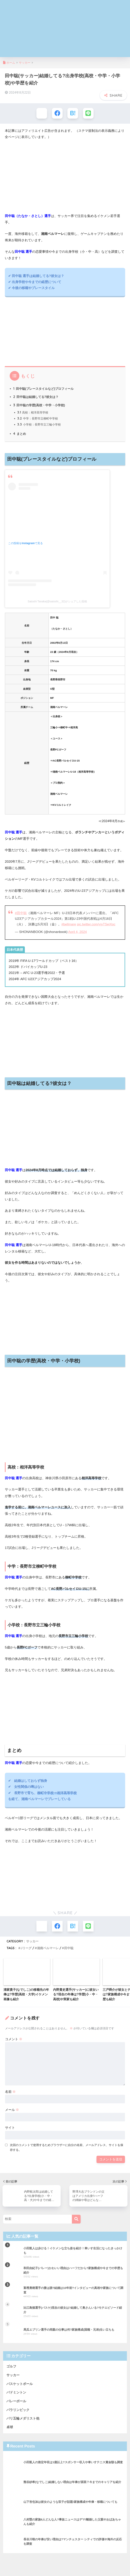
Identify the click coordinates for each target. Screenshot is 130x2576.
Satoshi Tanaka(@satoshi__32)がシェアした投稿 (57, 601)
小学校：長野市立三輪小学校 (39, 424)
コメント (13, 2039)
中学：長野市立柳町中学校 (37, 418)
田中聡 (68, 1948)
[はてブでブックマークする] (72, 113)
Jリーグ (26, 1948)
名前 (10, 2092)
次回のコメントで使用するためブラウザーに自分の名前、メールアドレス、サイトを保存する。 (66, 2147)
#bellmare (68, 924)
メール (12, 2110)
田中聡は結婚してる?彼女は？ (36, 397)
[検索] (76, 2219)
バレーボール (16, 2401)
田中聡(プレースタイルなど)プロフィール (43, 388)
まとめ (19, 433)
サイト (10, 2128)
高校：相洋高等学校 (32, 412)
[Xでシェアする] (41, 113)
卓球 (9, 2427)
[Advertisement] (95, 31)
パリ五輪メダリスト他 (22, 2418)
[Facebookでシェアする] (57, 113)
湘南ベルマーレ (48, 1948)
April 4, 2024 (77, 932)
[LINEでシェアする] (88, 113)
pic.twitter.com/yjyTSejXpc (96, 924)
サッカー (32, 1941)
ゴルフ (11, 2366)
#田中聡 (21, 913)
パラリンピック (17, 2410)
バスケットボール (19, 2384)
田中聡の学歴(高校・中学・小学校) (39, 405)
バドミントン (16, 2392)
